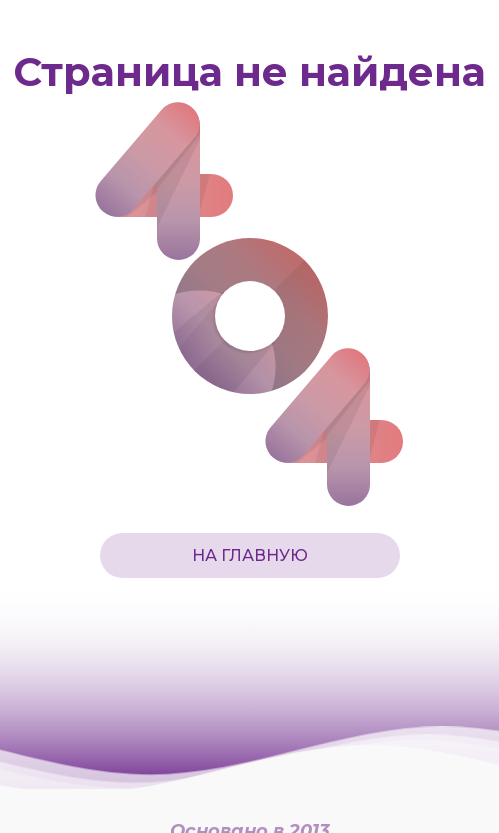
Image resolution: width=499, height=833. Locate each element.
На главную (250, 555)
